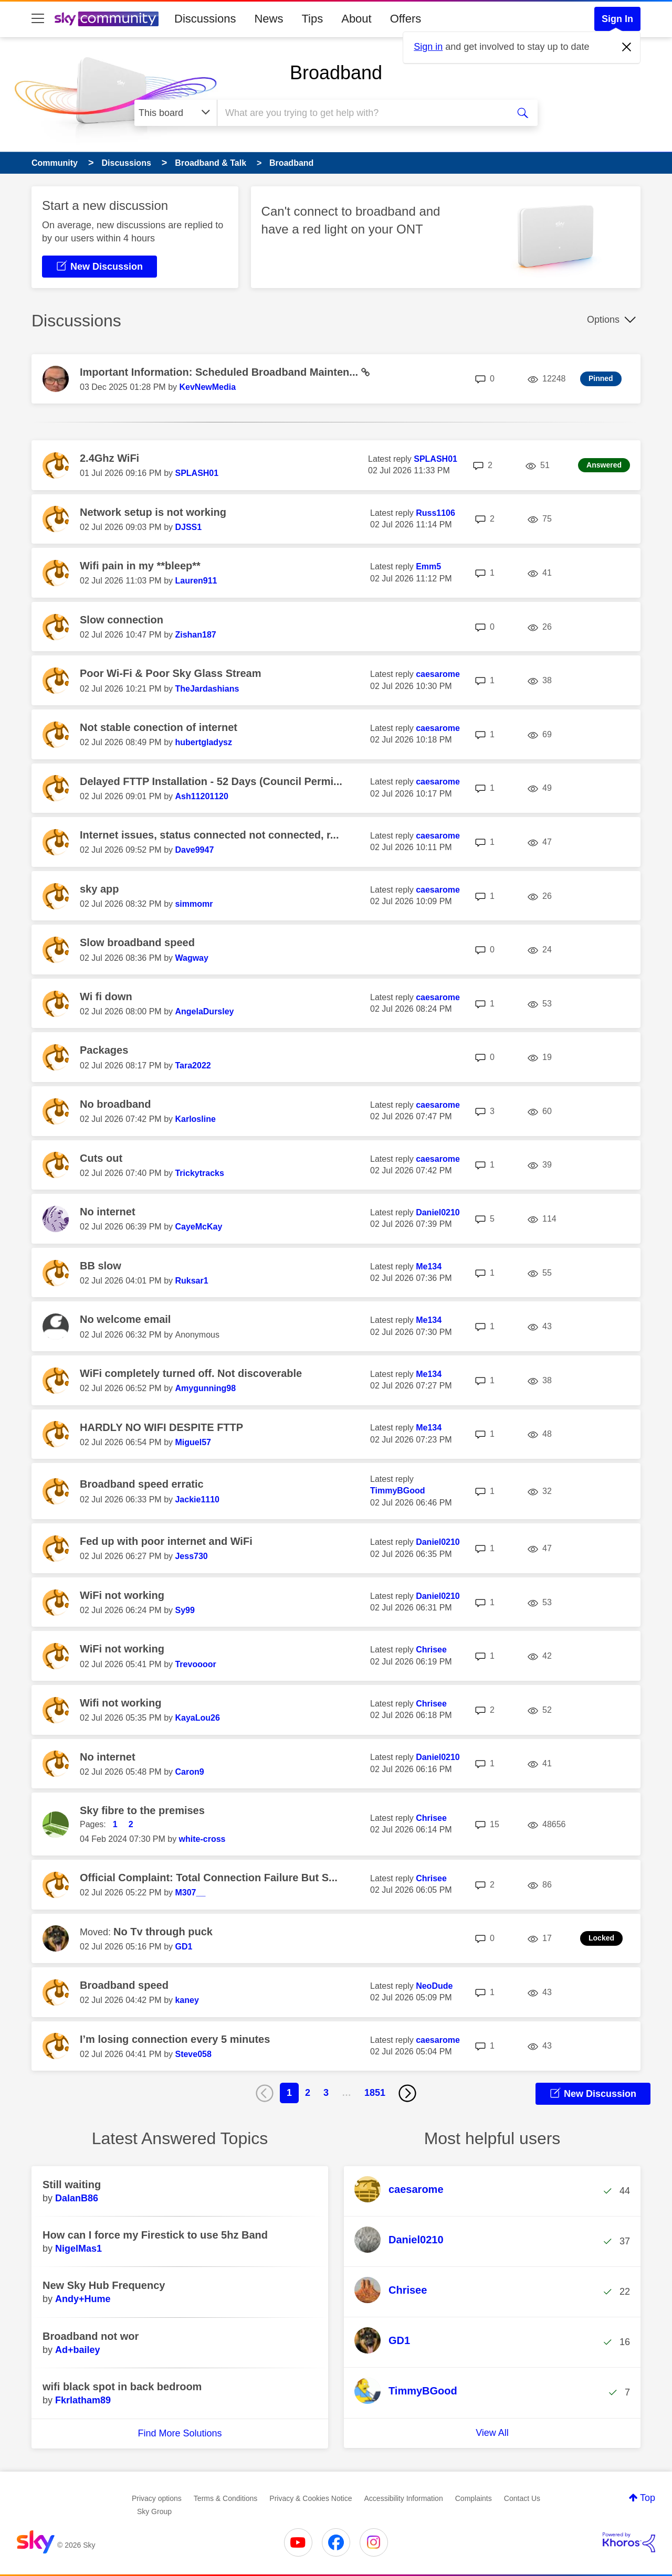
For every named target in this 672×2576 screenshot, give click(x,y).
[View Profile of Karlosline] (195, 1119)
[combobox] (361, 113)
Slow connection (121, 620)
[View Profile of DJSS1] (188, 527)
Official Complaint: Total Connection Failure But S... (209, 1877)
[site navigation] (38, 18)
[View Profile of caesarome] (438, 674)
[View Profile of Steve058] (193, 2054)
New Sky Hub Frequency (104, 2285)
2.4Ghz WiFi (109, 458)
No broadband (115, 1104)
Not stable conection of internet (158, 727)
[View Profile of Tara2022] (193, 1065)
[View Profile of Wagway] (191, 957)
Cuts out (101, 1158)
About (356, 18)
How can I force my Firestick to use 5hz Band (155, 2235)
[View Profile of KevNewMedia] (207, 387)
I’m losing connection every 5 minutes (175, 2039)
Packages (104, 1050)
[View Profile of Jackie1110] (197, 1499)
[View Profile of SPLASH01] (196, 473)
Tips (312, 18)
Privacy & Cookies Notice (310, 2498)
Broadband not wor (91, 2336)
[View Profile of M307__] (190, 1892)
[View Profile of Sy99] (184, 1610)
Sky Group (154, 2511)
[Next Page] (407, 2093)
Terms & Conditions (225, 2498)
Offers (406, 18)
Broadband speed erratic (142, 1484)
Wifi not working (120, 1703)
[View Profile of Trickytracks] (199, 1173)
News (268, 18)
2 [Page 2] (307, 2092)
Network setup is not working (153, 512)
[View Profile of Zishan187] (195, 634)
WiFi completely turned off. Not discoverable (191, 1373)
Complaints (473, 2498)
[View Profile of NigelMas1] (78, 2248)
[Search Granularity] (175, 113)
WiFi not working (122, 1595)
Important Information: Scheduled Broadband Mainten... (220, 372)
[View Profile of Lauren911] (196, 580)
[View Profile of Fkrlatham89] (83, 2400)
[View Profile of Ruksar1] (191, 1280)
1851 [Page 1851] (374, 2092)
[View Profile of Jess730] (191, 1556)
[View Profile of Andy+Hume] (83, 2299)
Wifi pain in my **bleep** (140, 565)
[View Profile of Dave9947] (194, 849)
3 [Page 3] (326, 2092)
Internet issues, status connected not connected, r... (209, 835)
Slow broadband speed (137, 942)
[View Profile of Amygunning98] (205, 1388)
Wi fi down (106, 996)
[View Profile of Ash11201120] (201, 796)
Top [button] (647, 2498)
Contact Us (522, 2498)
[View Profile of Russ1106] (435, 512)
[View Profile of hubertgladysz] (203, 742)
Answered (604, 465)
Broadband (336, 72)
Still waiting (72, 2184)
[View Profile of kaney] (186, 2000)
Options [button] (603, 319)
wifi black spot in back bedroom (122, 2386)
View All (492, 2432)
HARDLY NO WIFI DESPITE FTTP (161, 1427)
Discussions (205, 18)
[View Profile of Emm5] (428, 566)
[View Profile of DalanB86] (76, 2198)
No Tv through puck (163, 1931)
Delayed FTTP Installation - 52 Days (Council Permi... (211, 781)
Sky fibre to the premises (142, 1810)
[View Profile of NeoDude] (434, 1985)
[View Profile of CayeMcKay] (198, 1226)
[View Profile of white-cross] (202, 1839)
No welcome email (125, 1319)
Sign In (617, 19)
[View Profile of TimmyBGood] (397, 1490)
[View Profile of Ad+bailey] (77, 2350)
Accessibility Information (403, 2498)
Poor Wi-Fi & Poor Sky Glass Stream (170, 673)
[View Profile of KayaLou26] (197, 1717)
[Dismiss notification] (626, 47)
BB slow (100, 1265)
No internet (107, 1211)
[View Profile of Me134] (429, 1266)
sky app (99, 889)
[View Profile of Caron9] (189, 1771)
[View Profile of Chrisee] (431, 1649)
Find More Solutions (180, 2433)
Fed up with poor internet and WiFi (166, 1541)
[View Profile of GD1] (183, 1946)
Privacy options (157, 2498)
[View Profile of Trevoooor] (195, 1664)
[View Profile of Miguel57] (193, 1442)
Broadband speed (124, 1985)
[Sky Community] (107, 19)
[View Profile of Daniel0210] (438, 1212)
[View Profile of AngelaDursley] (204, 1011)
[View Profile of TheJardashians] (207, 688)
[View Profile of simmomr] (194, 903)
